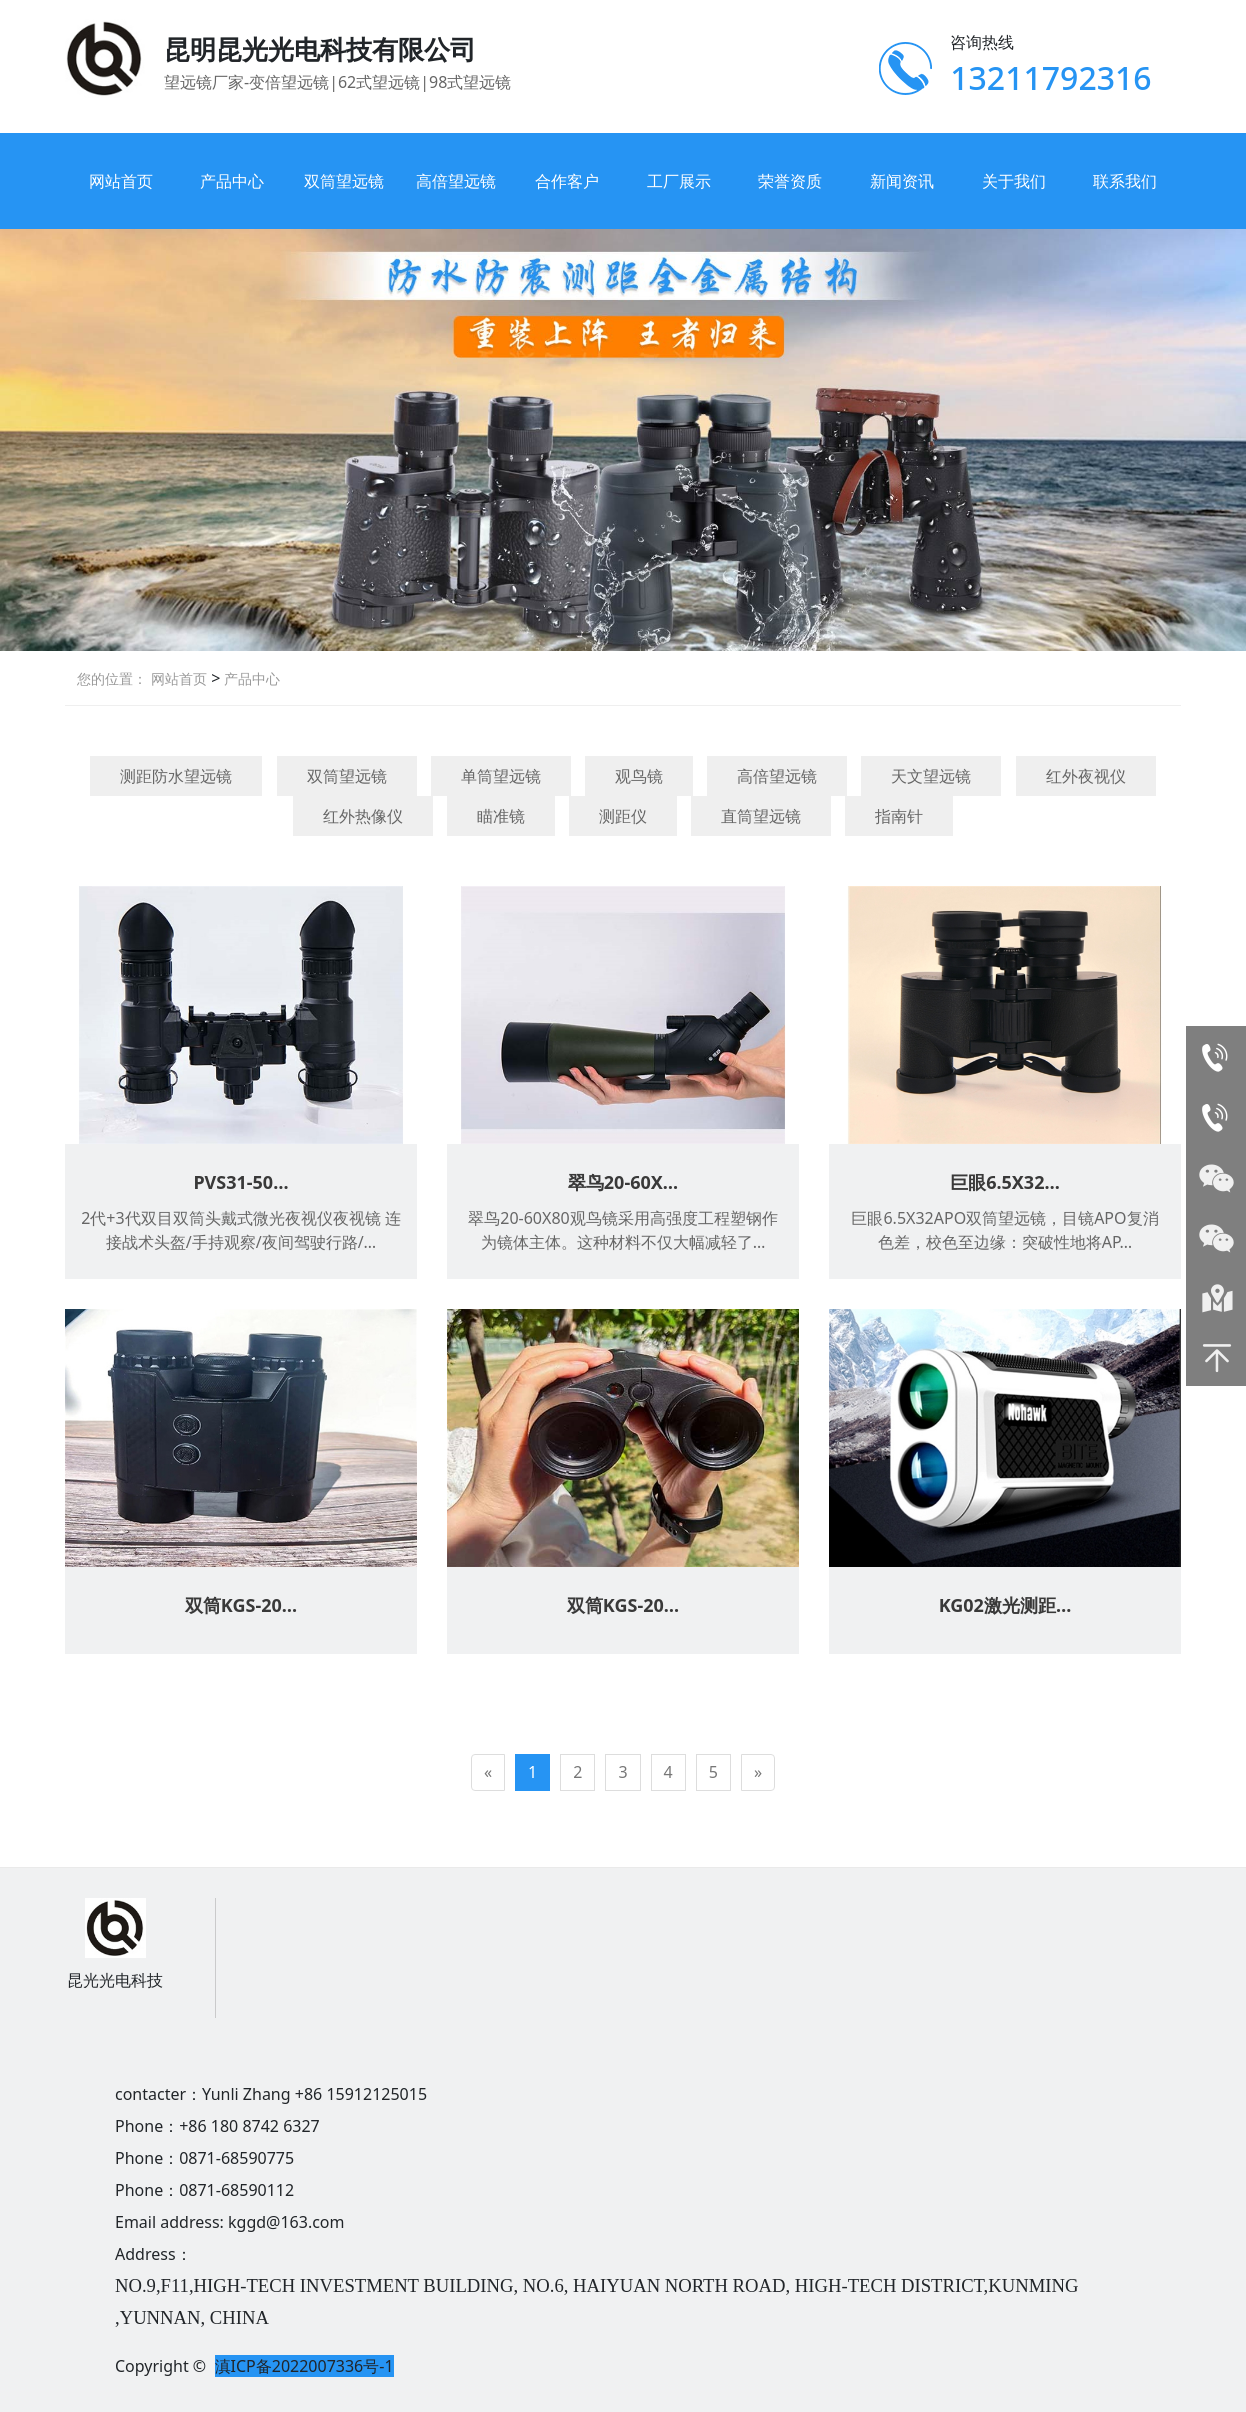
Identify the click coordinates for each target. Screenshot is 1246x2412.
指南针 (899, 816)
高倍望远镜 (456, 181)
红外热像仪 (363, 816)
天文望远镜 (931, 776)
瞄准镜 (501, 816)
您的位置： (112, 678)
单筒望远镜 (501, 776)
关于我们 (1014, 181)
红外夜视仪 (1086, 776)
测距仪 (623, 816)
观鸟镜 (639, 776)
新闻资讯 (902, 181)
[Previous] (488, 1772)
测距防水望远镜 (176, 776)
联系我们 (1125, 181)
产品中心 (232, 181)
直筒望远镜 (761, 816)
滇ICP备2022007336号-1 (304, 2366)
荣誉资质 (790, 181)
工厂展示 (679, 181)
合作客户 (567, 181)
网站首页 (121, 181)
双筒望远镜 (344, 181)
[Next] (758, 1772)
